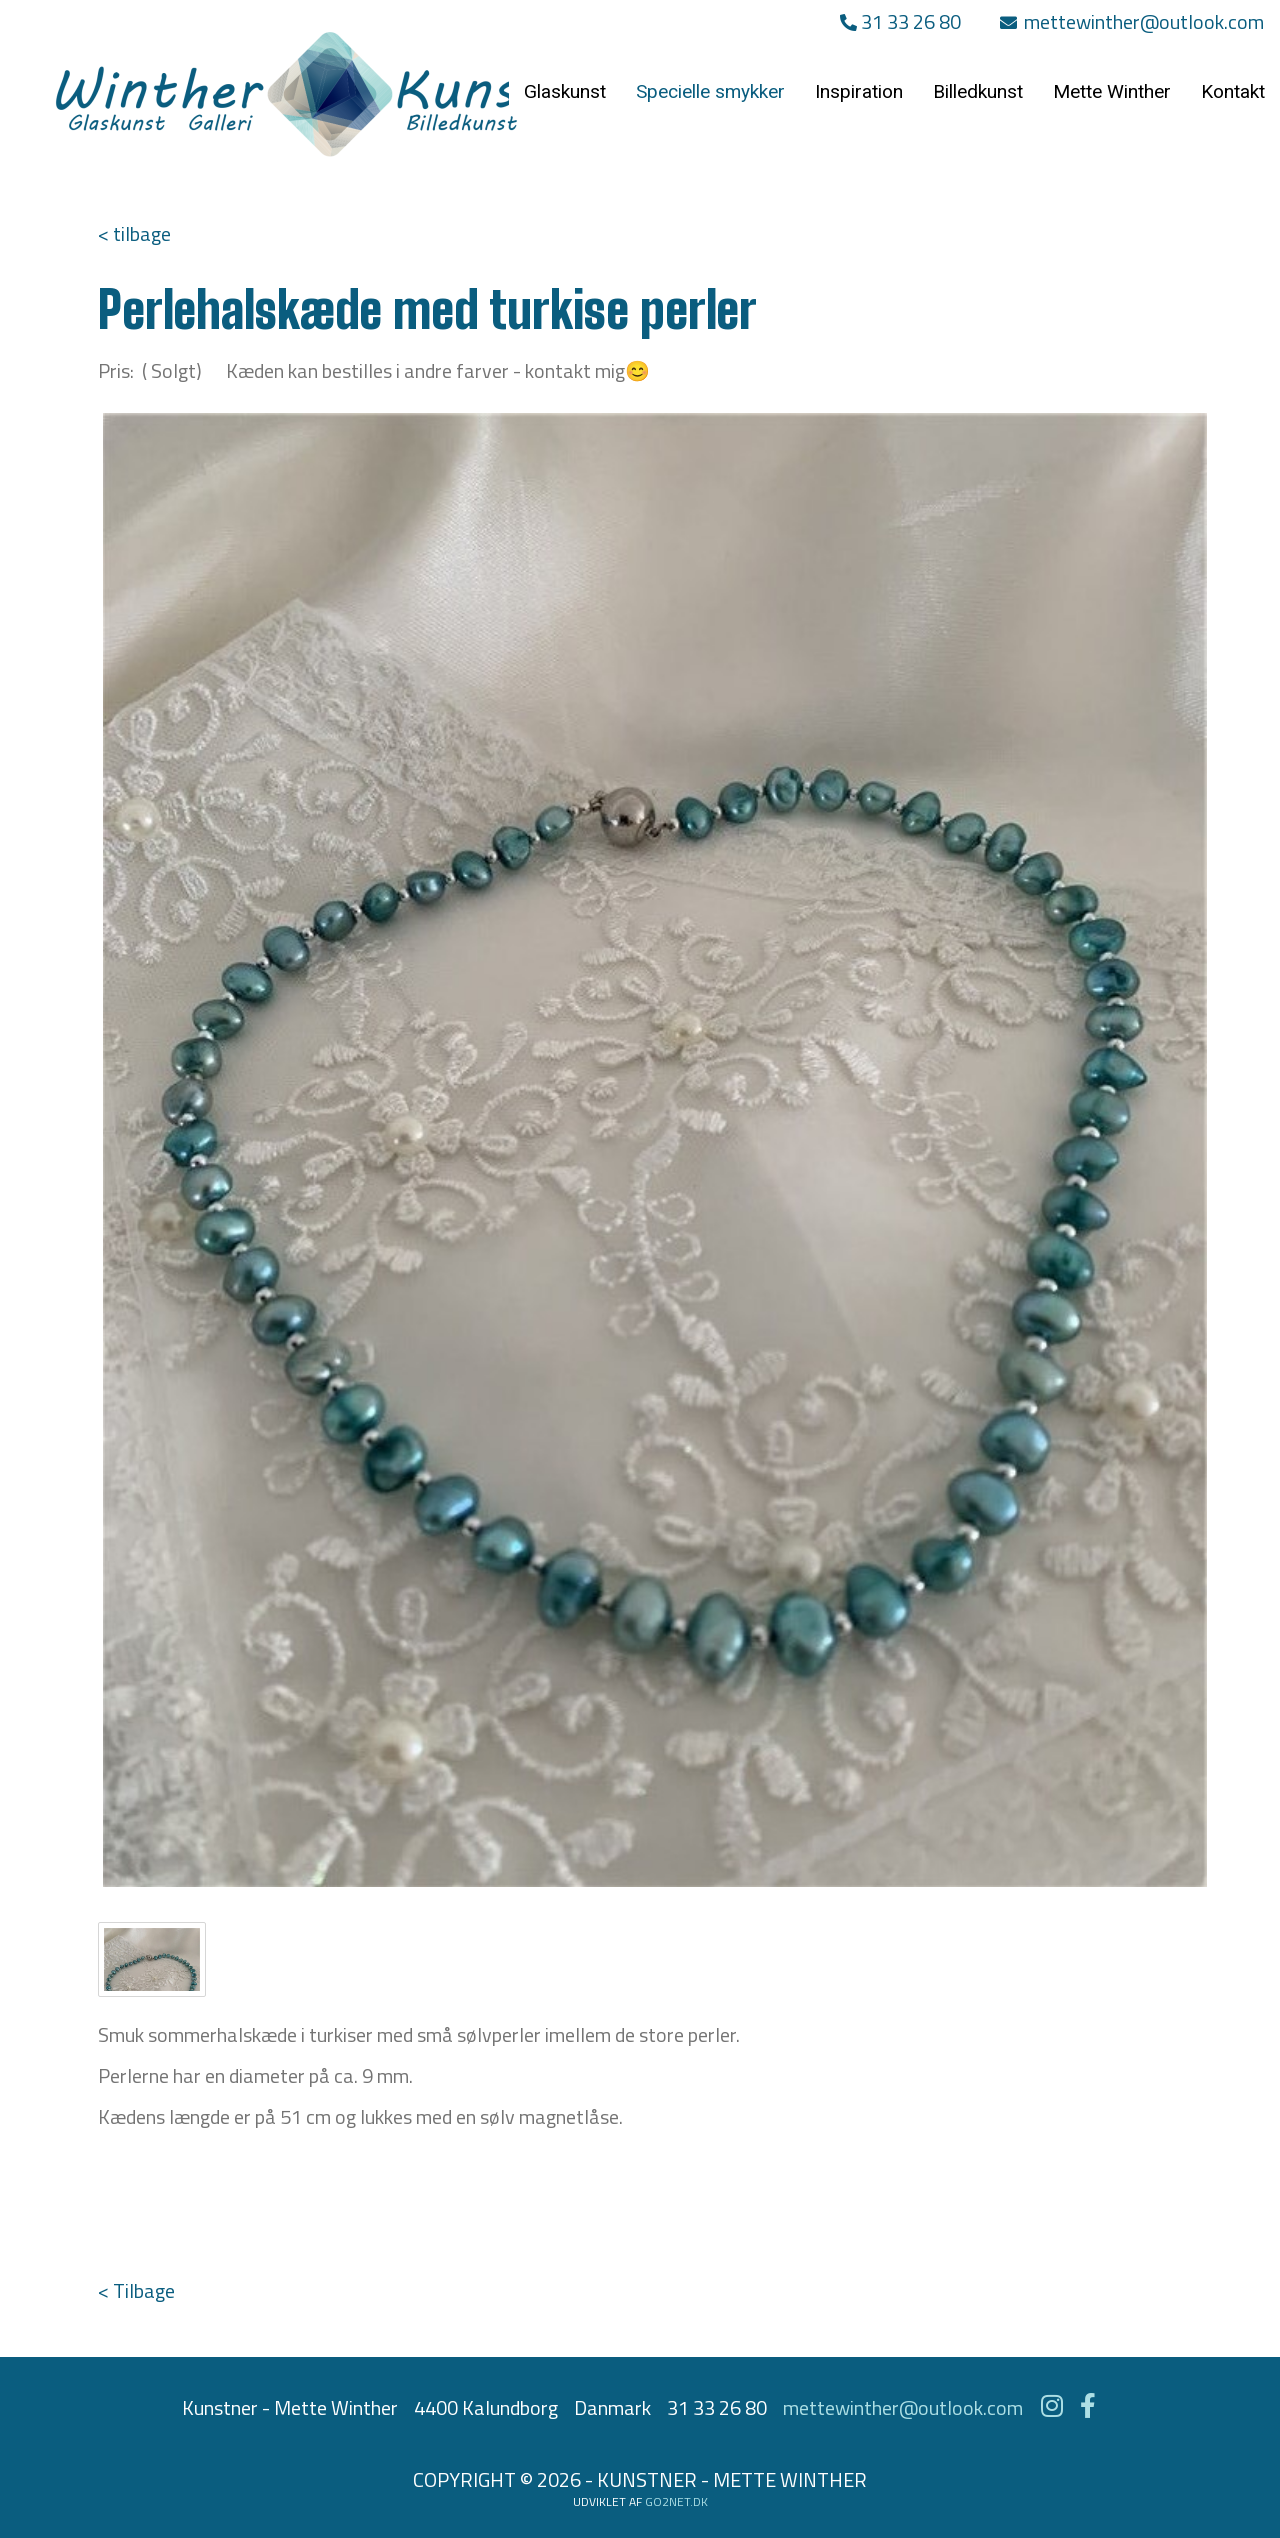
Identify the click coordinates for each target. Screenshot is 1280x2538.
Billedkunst (978, 91)
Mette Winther (1112, 91)
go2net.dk (676, 2501)
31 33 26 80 (900, 21)
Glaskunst (565, 91)
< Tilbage (136, 2290)
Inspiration (859, 91)
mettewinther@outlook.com (1132, 21)
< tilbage (134, 233)
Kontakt (1233, 91)
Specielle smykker (710, 91)
